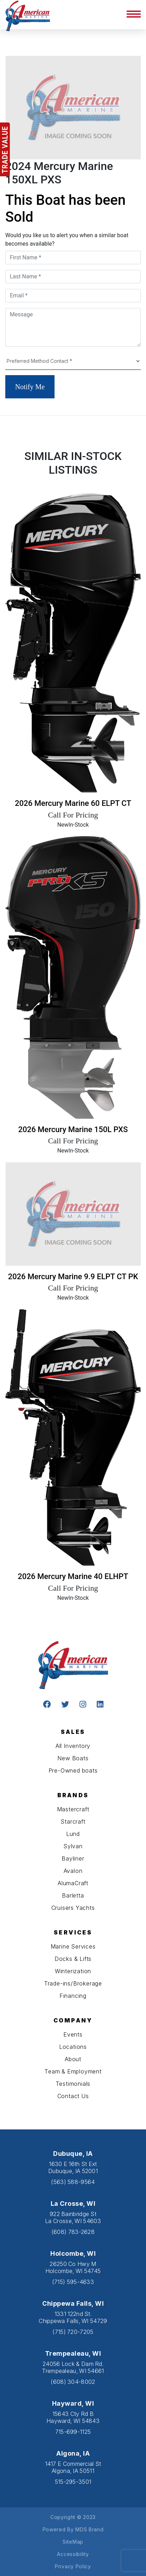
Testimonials (73, 2083)
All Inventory (73, 1745)
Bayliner (73, 1858)
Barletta (73, 1895)
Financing (73, 1995)
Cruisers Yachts (73, 1907)
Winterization (73, 1971)
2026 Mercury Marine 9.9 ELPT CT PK (73, 1276)
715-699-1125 (73, 2431)
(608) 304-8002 (73, 2381)
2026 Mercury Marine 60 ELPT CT (73, 803)
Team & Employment (73, 2071)
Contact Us (73, 2096)
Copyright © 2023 (73, 2517)
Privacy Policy (73, 2566)
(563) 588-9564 (73, 2181)
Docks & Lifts (73, 1958)
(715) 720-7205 (72, 2331)
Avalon (73, 1870)
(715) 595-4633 (73, 2281)
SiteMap (73, 2542)
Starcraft (73, 1821)
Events (73, 2034)
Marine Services (73, 1946)
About (73, 2059)
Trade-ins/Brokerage (73, 1983)
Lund (73, 1833)
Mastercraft (73, 1809)
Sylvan (73, 1846)
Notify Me (30, 387)
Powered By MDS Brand (73, 2529)
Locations (73, 2046)
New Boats (72, 1758)
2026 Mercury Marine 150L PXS (73, 1129)
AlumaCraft (73, 1883)
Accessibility (73, 2554)
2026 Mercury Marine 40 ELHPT (73, 1576)
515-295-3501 (73, 2481)
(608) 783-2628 (73, 2231)
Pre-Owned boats (73, 1770)
